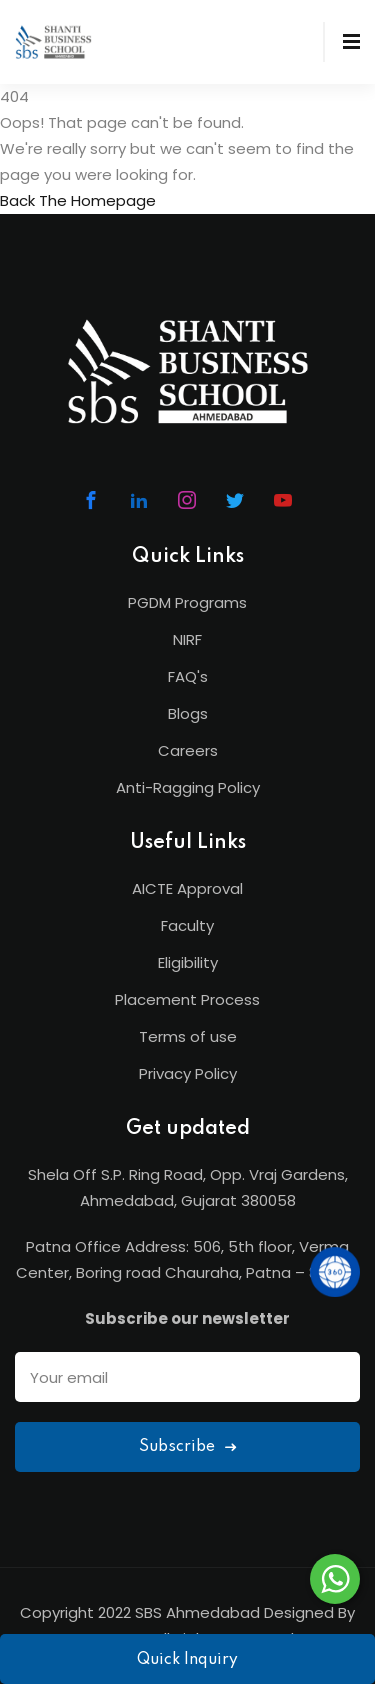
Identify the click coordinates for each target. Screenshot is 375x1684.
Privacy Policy (188, 1073)
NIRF (187, 639)
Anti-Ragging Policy (188, 787)
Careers (188, 750)
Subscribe (187, 1447)
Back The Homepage (78, 200)
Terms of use (188, 1036)
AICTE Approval (187, 888)
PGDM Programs (187, 602)
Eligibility (188, 962)
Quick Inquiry (187, 1660)
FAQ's (188, 676)
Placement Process (187, 999)
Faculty (187, 925)
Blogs (188, 713)
